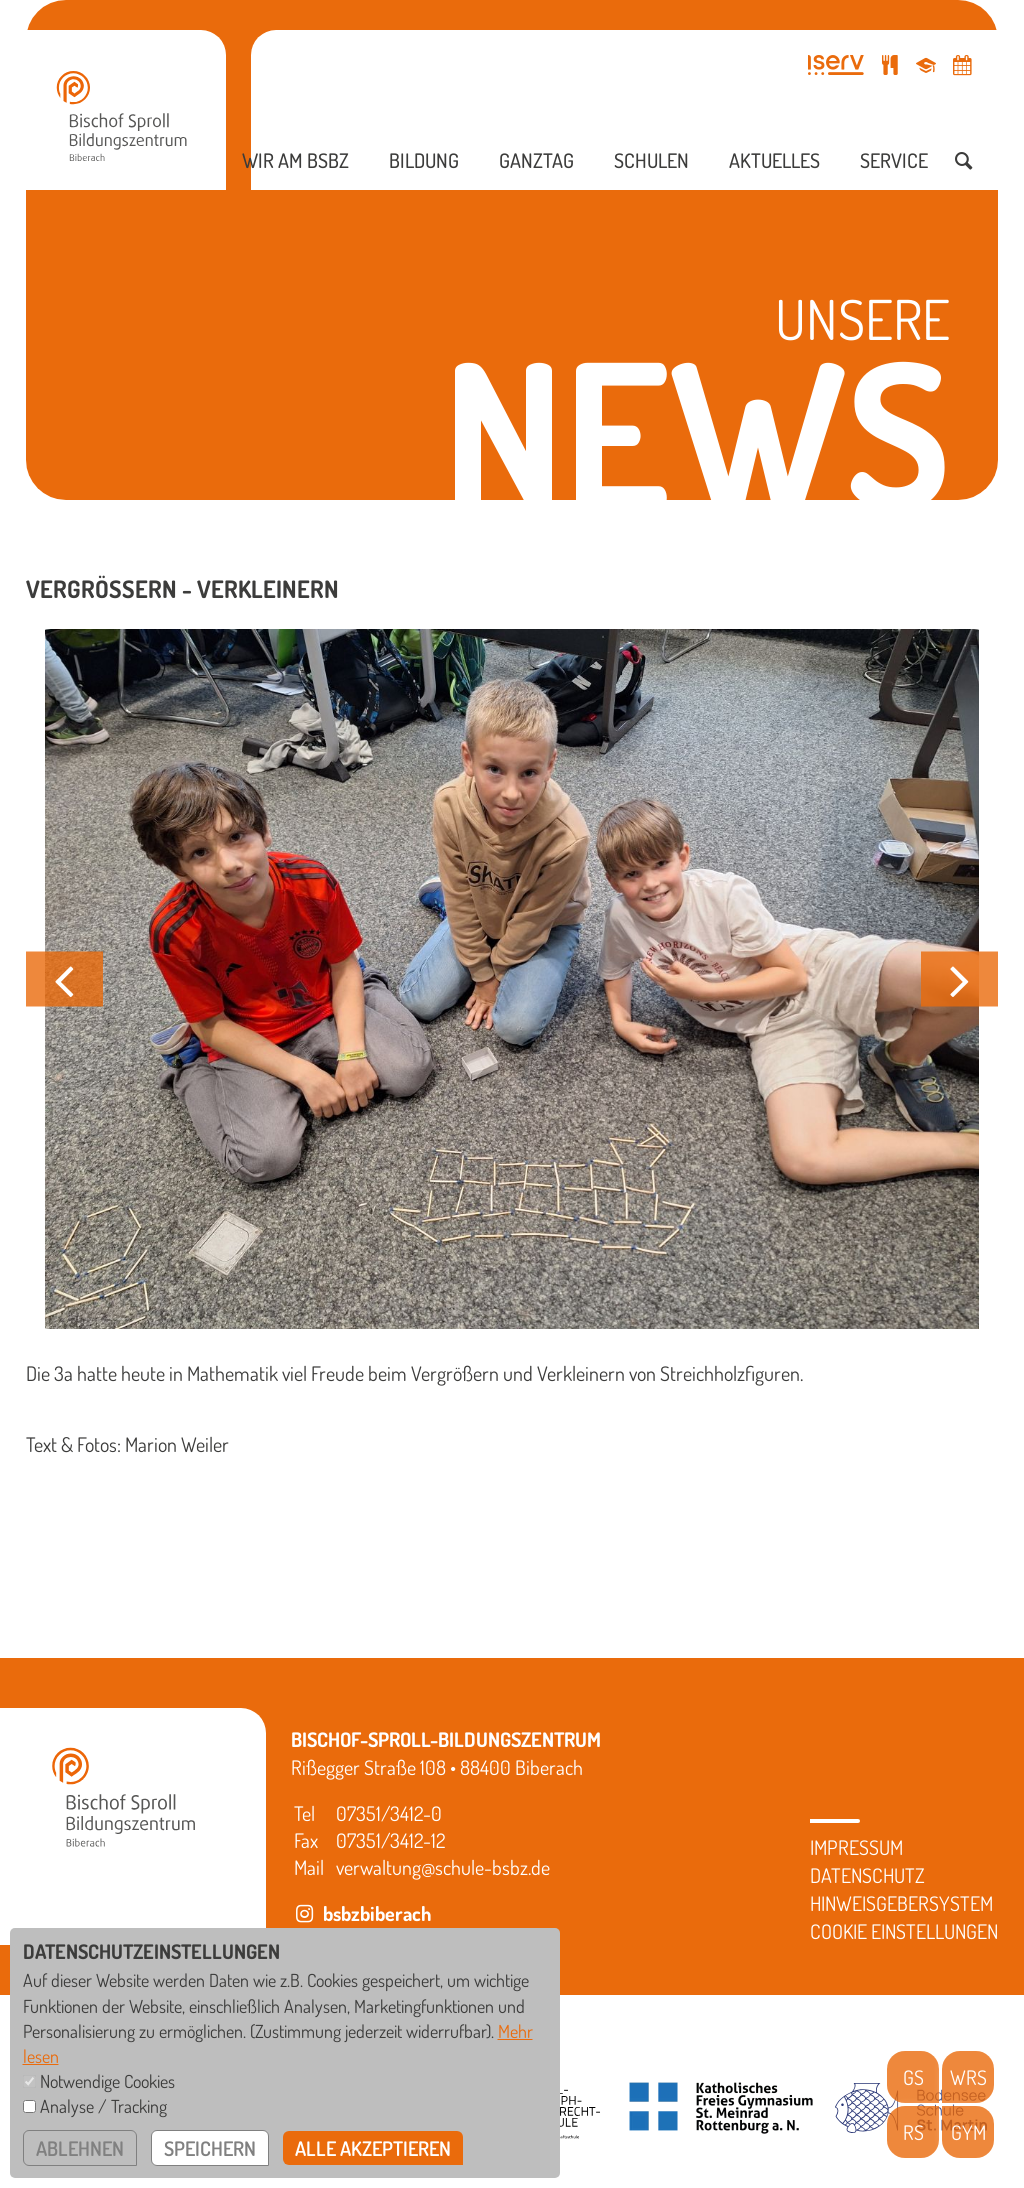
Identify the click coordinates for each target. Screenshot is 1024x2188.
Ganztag (536, 160)
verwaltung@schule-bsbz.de (443, 1867)
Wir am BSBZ (295, 160)
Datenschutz (867, 1875)
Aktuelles (774, 160)
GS (913, 2077)
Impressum (856, 1847)
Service (894, 160)
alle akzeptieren (373, 2148)
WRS (968, 2077)
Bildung (424, 160)
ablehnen (80, 2148)
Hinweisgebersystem (901, 1903)
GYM (968, 2132)
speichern (210, 2148)
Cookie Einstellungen (904, 1931)
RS (913, 2132)
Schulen (651, 160)
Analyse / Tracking (103, 2106)
